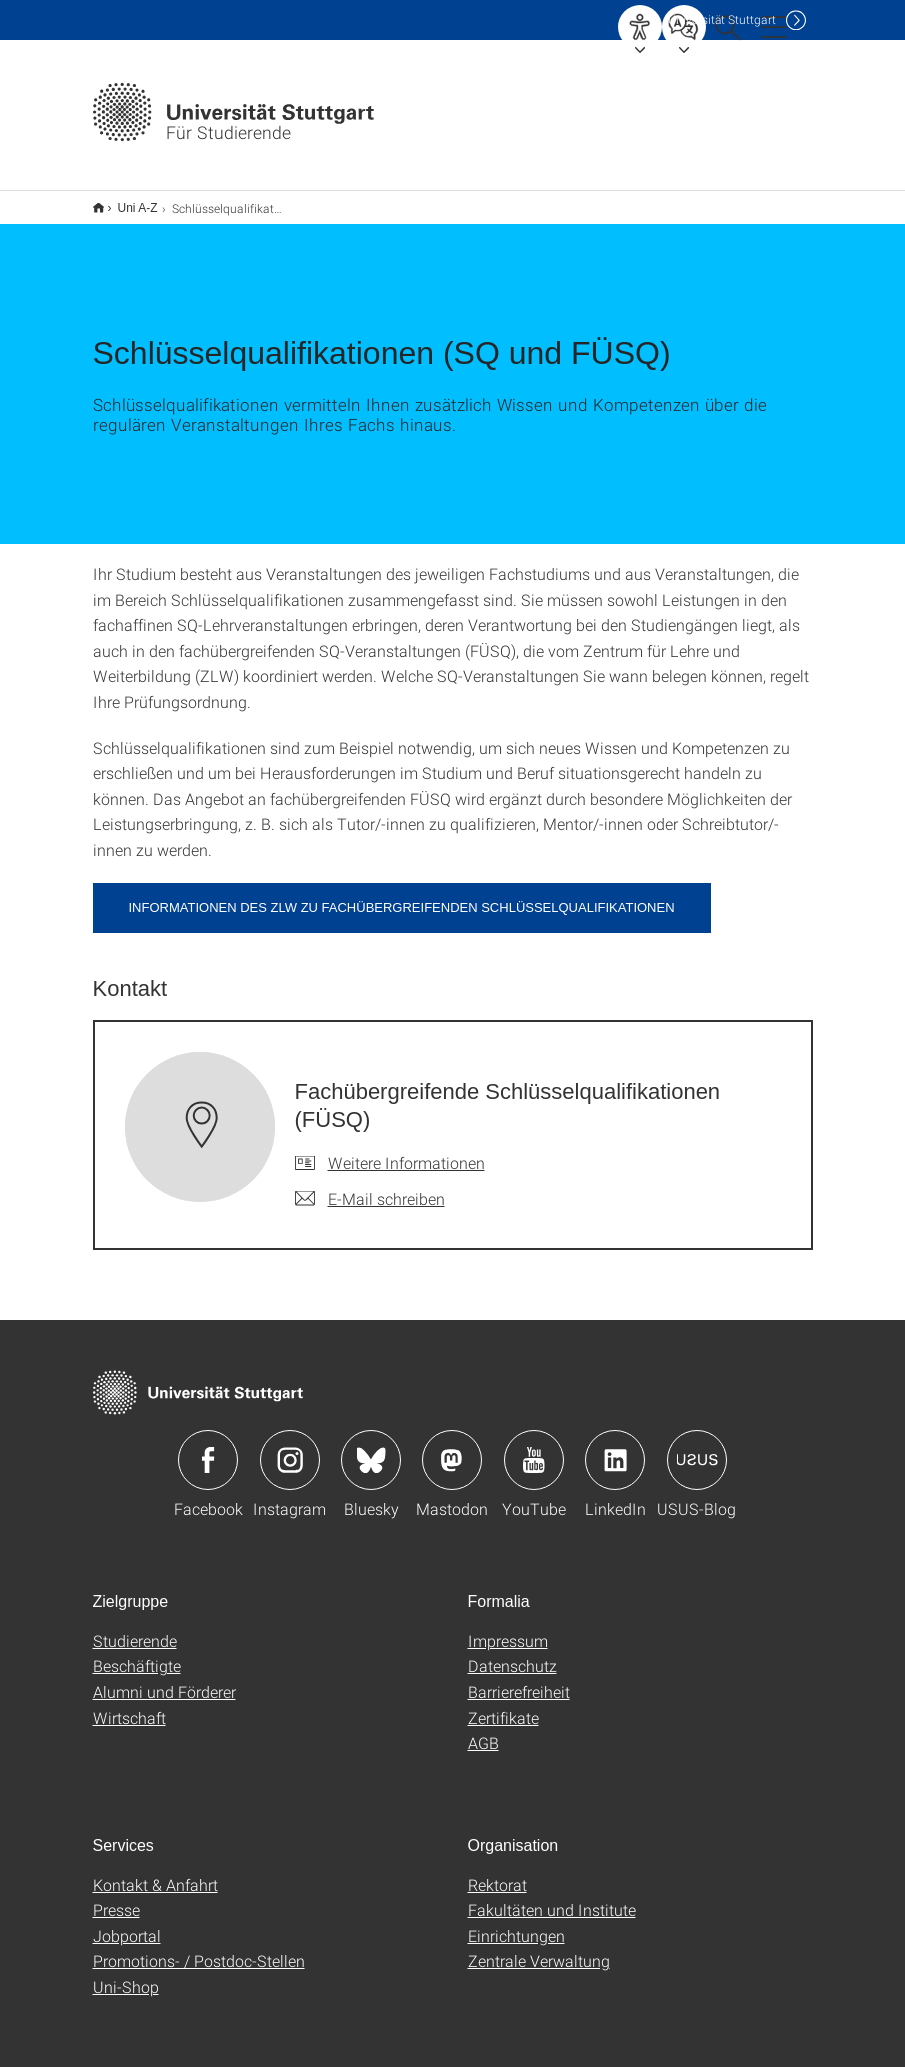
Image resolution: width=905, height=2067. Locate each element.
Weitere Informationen (406, 1149)
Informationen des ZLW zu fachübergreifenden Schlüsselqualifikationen (402, 894)
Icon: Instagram (290, 1447)
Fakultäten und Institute (552, 1896)
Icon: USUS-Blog (697, 1447)
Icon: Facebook (208, 1447)
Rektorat (497, 1871)
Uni (722, 19)
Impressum (508, 1627)
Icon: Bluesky (371, 1447)
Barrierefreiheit (519, 1678)
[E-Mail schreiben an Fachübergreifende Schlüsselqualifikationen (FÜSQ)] (370, 1186)
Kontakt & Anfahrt (155, 1871)
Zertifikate (503, 1704)
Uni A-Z (127, 201)
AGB (483, 1729)
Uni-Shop (126, 1973)
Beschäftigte (137, 1652)
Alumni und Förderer (164, 1678)
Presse (116, 1896)
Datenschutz (512, 1652)
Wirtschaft (129, 1704)
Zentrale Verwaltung (539, 1947)
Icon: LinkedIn (615, 1447)
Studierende (135, 1627)
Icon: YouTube (534, 1447)
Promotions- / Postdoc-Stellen (199, 1947)
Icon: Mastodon (452, 1447)
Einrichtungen (516, 1922)
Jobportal (127, 1922)
